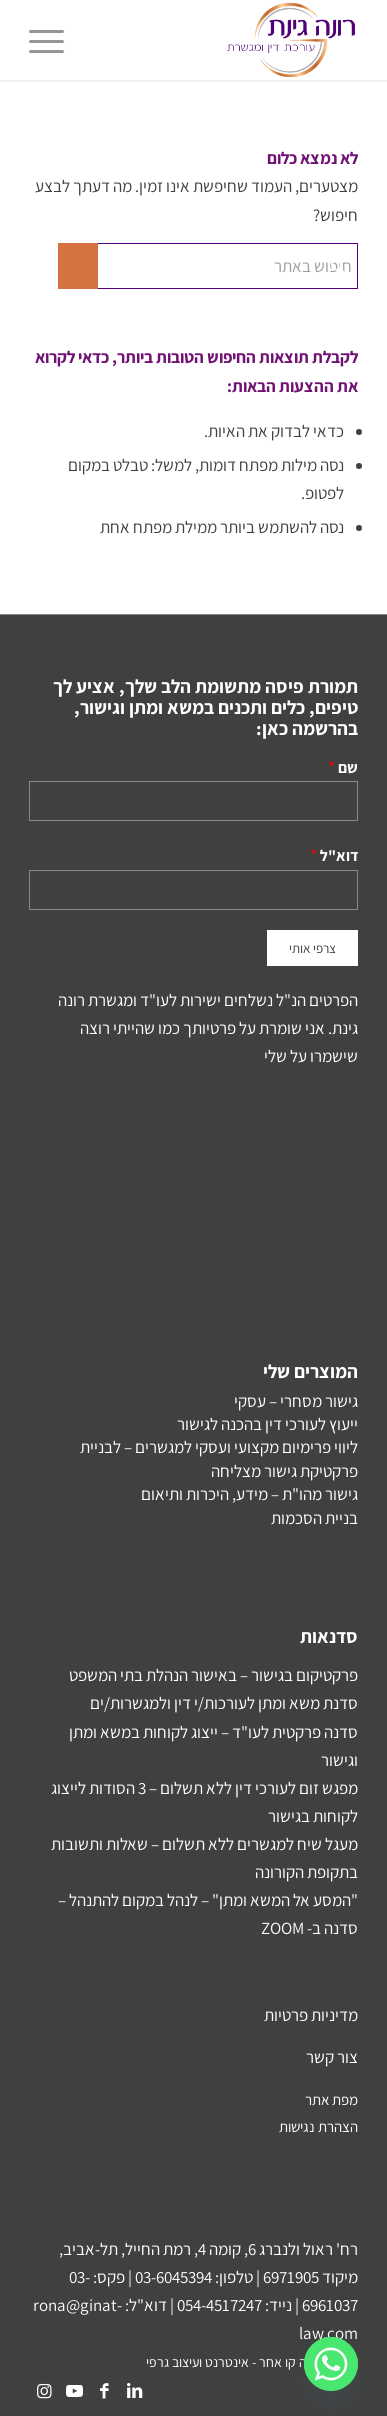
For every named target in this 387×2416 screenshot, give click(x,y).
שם (348, 767)
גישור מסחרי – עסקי (296, 1401)
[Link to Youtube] (74, 2391)
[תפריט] (53, 40)
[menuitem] (53, 40)
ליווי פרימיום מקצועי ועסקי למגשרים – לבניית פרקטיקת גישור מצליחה (219, 1458)
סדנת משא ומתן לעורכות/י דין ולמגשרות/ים (224, 1703)
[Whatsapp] (331, 2364)
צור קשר (332, 2057)
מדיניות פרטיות (311, 2015)
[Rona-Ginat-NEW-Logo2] (226, 40)
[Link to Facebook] (104, 2391)
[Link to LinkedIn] (134, 2391)
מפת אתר (331, 2099)
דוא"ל (339, 855)
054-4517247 (219, 2305)
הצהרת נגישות (318, 2126)
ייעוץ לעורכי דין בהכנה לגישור (267, 1424)
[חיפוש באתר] (208, 266)
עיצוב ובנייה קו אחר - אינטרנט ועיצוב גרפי (252, 2362)
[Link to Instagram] (44, 2391)
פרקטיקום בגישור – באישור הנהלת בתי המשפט (213, 1675)
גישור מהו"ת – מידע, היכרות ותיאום (249, 1494)
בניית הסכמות (314, 1518)
